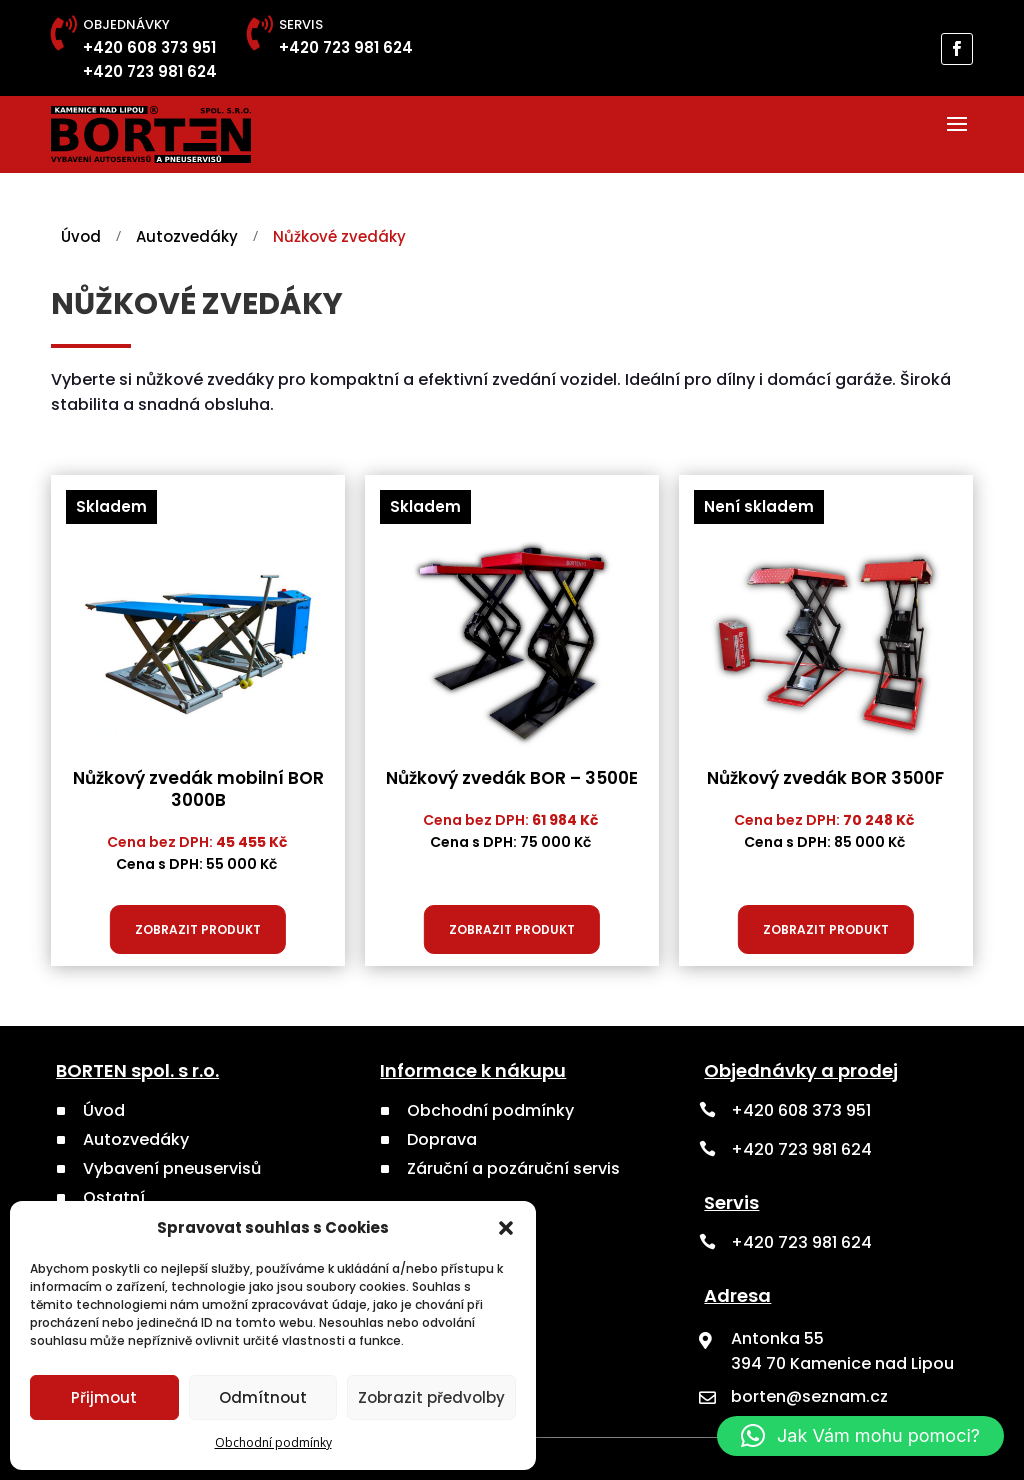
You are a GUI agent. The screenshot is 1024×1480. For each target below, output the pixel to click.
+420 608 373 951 (149, 47)
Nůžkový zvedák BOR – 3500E (512, 778)
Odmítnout (263, 1397)
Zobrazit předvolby (431, 1397)
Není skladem (759, 506)
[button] (506, 1228)
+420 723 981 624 (150, 71)
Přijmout (104, 1397)
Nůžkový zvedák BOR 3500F (825, 778)
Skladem (111, 506)
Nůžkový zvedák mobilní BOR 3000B (198, 789)
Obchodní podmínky (273, 1442)
